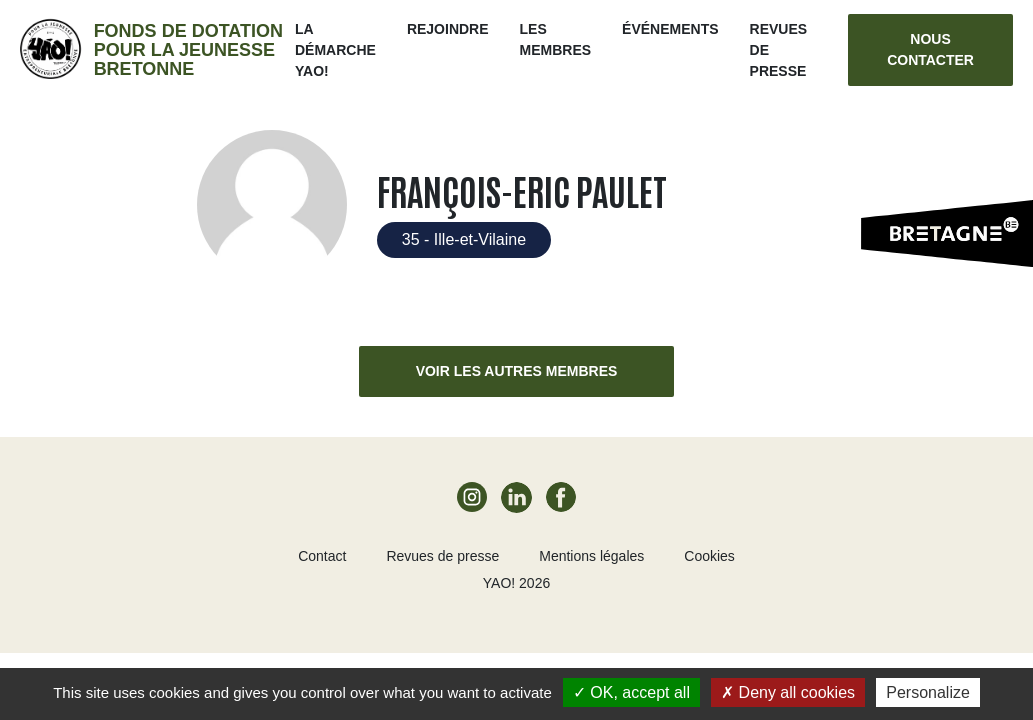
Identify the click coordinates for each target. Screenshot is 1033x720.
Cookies (709, 556)
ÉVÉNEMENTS (670, 29)
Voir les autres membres (517, 371)
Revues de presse (442, 556)
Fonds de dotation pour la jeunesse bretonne (188, 50)
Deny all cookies (788, 692)
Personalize (928, 692)
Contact (322, 556)
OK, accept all (631, 692)
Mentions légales (591, 556)
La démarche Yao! (335, 50)
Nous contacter (930, 49)
